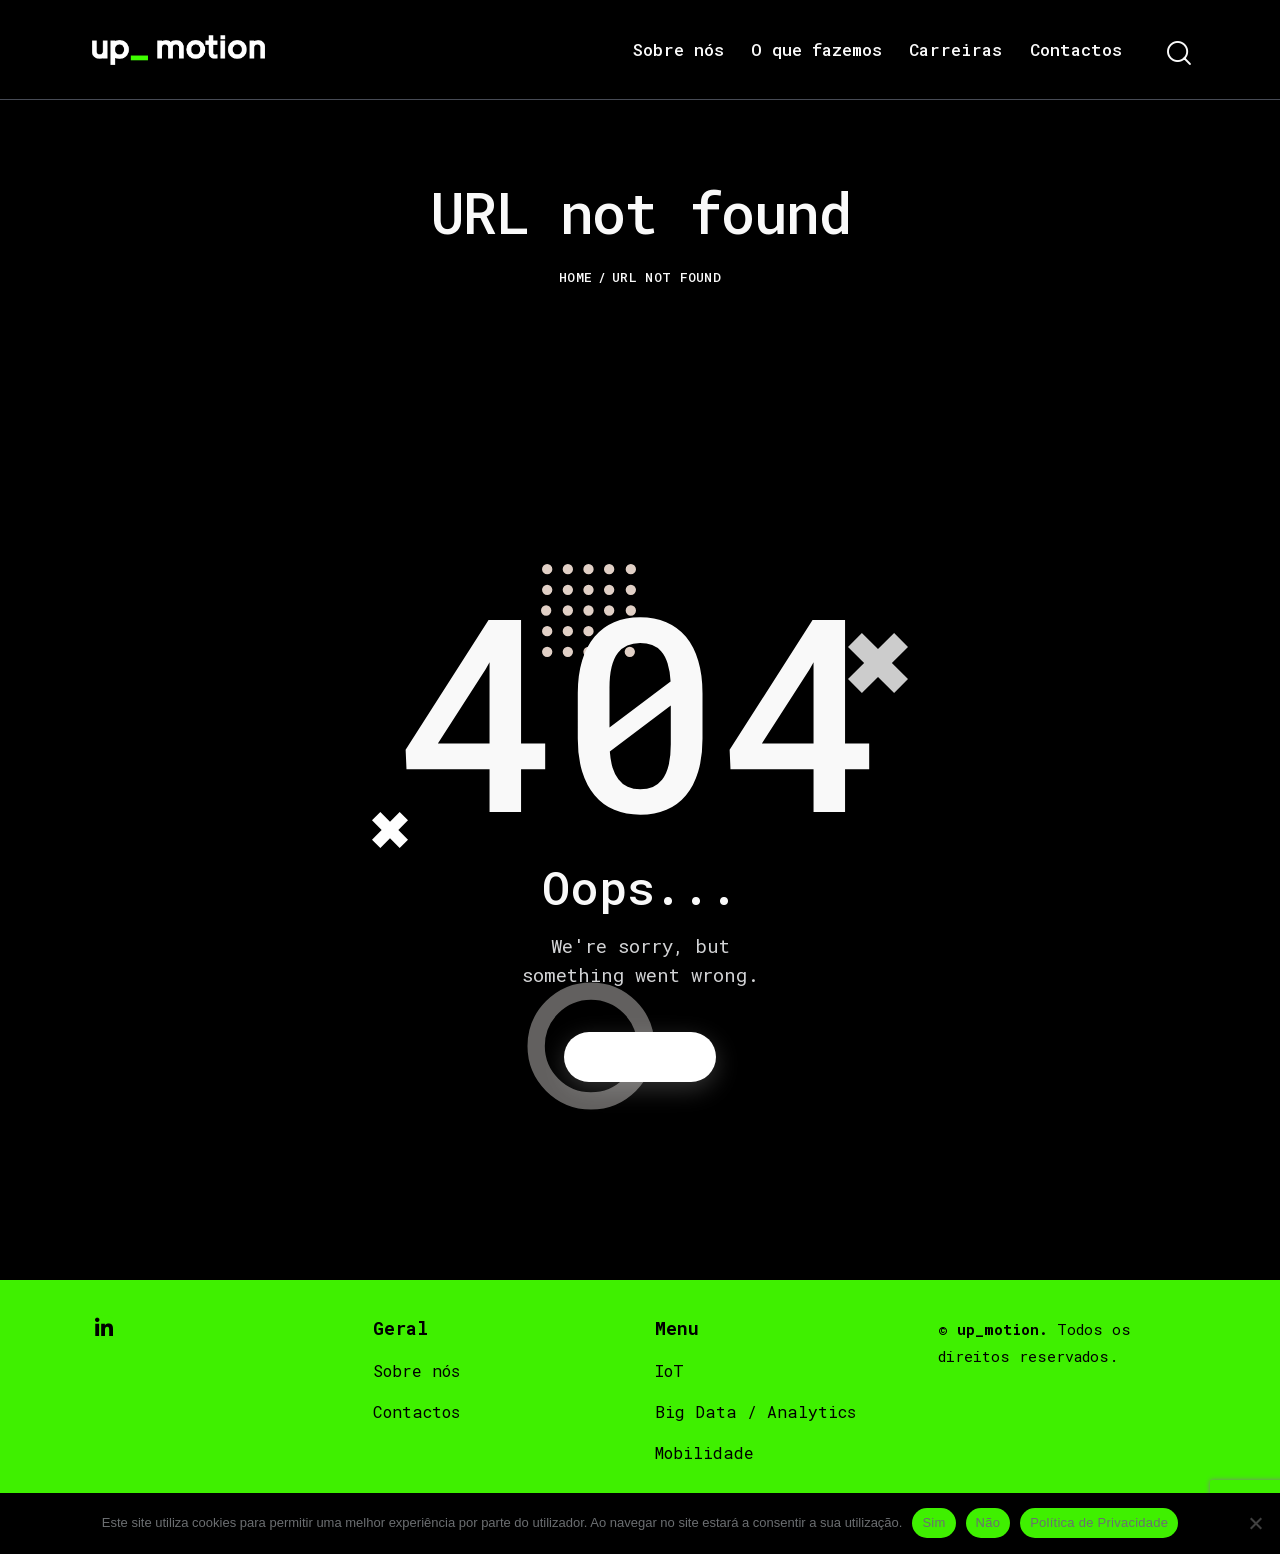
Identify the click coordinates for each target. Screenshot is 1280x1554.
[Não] (1255, 1523)
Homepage (640, 1058)
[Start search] (1177, 54)
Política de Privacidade (1099, 1522)
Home (575, 277)
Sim (933, 1522)
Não (988, 1522)
